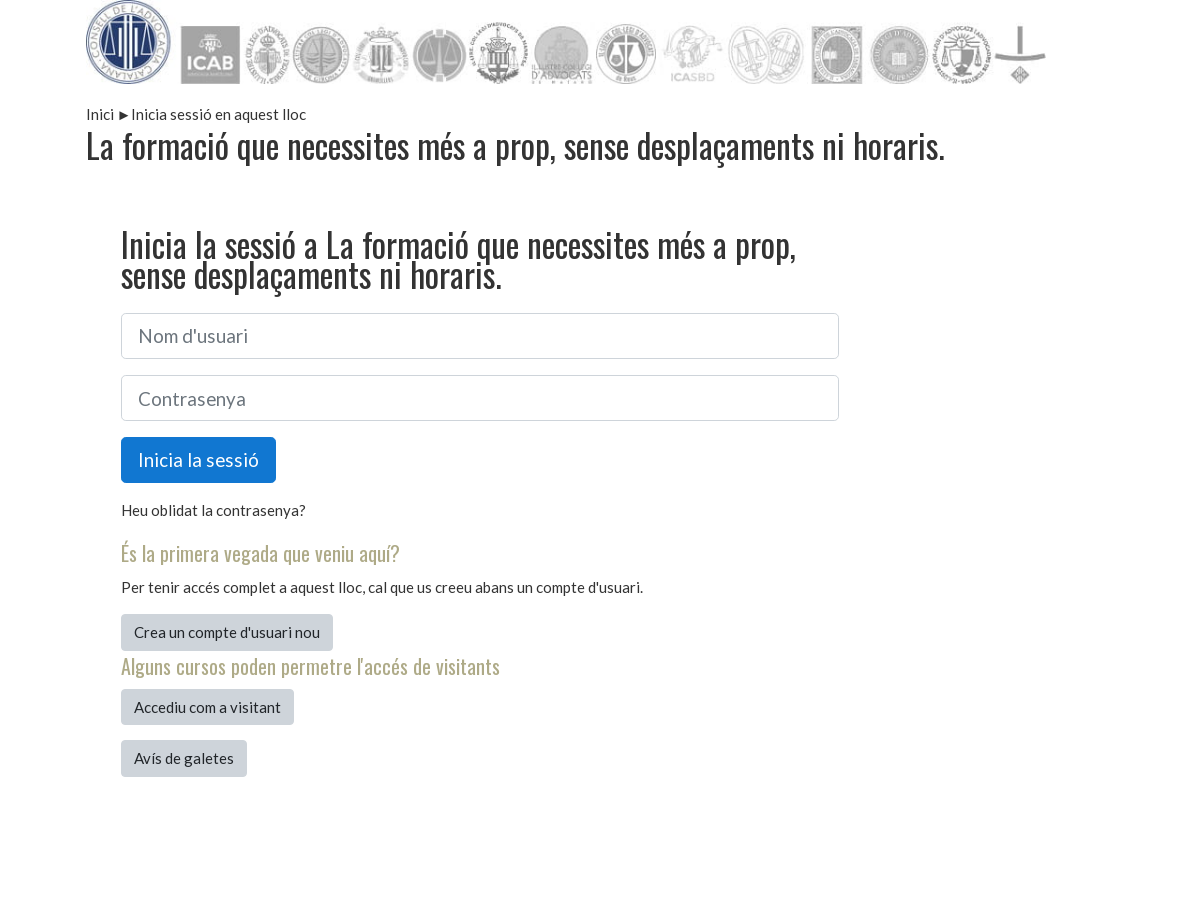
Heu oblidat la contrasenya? (213, 510)
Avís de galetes (184, 758)
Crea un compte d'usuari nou (227, 632)
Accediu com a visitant (207, 707)
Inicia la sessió (198, 459)
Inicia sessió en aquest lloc (218, 114)
